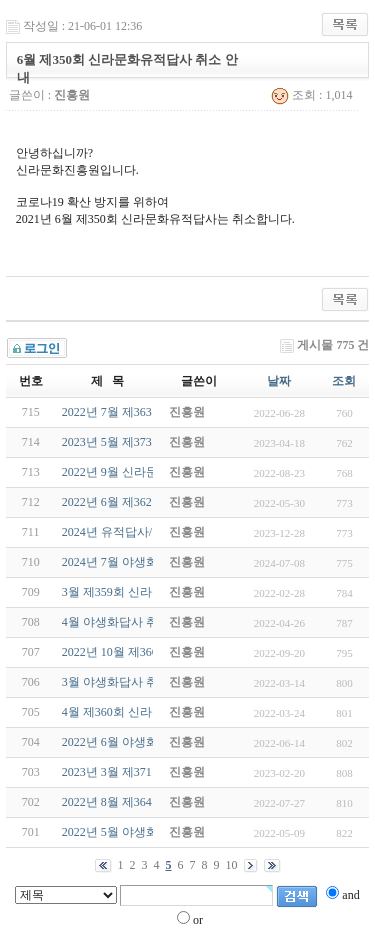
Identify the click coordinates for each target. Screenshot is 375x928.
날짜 (279, 381)
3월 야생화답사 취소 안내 (129, 682)
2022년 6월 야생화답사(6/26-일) (144, 742)
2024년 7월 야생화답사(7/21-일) (144, 562)
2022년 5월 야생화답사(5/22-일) (144, 832)
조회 (344, 381)
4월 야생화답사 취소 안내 (129, 622)
